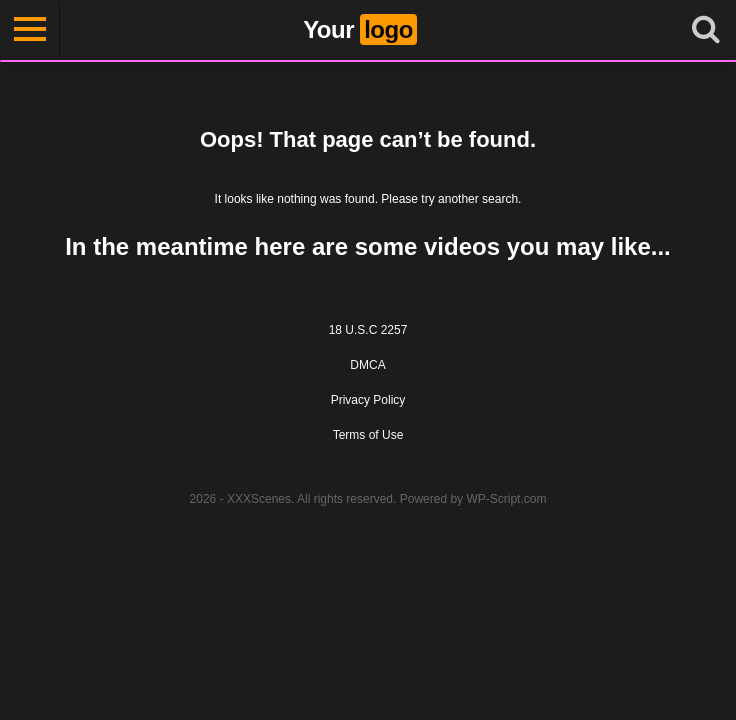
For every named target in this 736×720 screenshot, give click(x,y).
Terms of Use (368, 435)
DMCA (367, 365)
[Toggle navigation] (30, 30)
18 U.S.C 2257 (368, 330)
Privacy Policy (368, 400)
